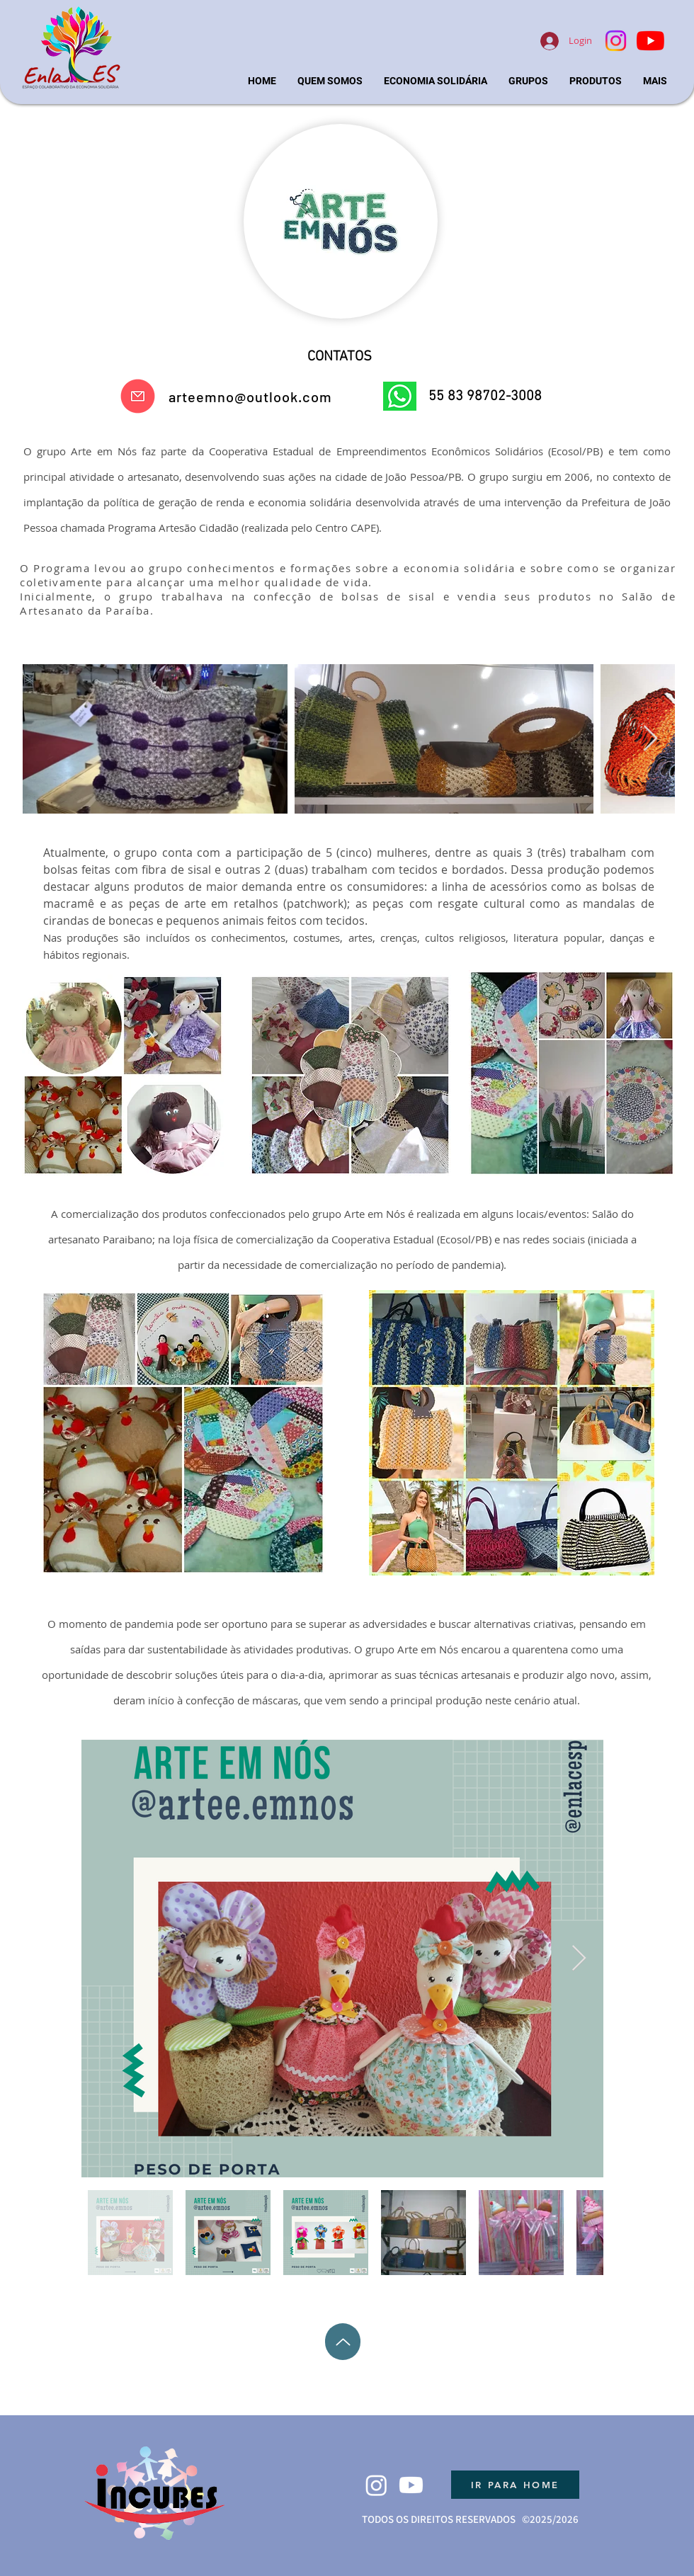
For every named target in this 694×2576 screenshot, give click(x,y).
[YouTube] (650, 41)
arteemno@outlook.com (250, 396)
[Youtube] (411, 2485)
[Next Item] (650, 739)
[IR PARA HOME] (515, 2484)
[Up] (342, 2341)
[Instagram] (616, 41)
